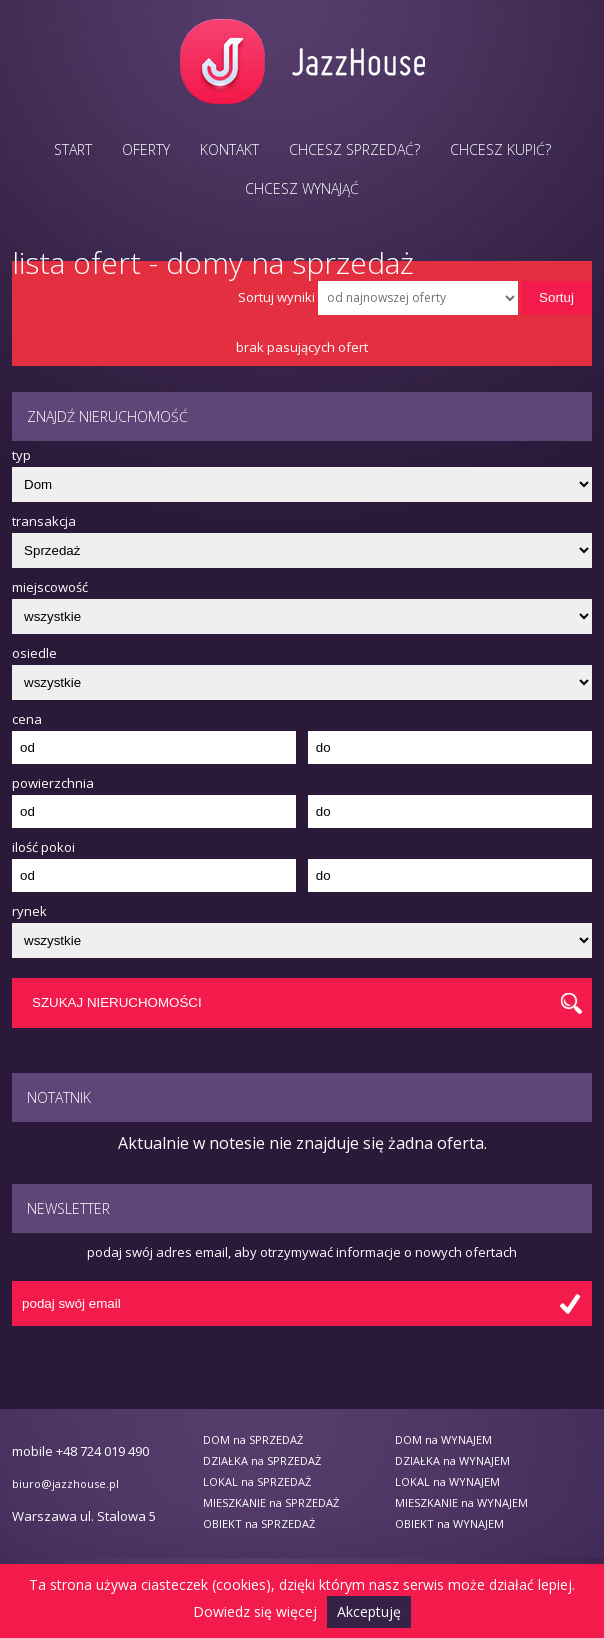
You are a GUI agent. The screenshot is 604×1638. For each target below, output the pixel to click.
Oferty (146, 149)
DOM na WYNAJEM (443, 1439)
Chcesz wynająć (302, 188)
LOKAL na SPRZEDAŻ (257, 1481)
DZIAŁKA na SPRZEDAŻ (262, 1460)
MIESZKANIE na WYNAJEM (461, 1502)
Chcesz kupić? (500, 149)
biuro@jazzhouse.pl (65, 1483)
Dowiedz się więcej (255, 1611)
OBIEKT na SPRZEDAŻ (259, 1523)
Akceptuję (369, 1611)
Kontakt (229, 149)
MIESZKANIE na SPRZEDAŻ (271, 1502)
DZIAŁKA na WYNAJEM (452, 1460)
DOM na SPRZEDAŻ (253, 1439)
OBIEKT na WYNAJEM (449, 1523)
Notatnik (59, 1097)
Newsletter (68, 1208)
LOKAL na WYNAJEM (447, 1481)
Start (73, 149)
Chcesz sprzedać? (354, 149)
